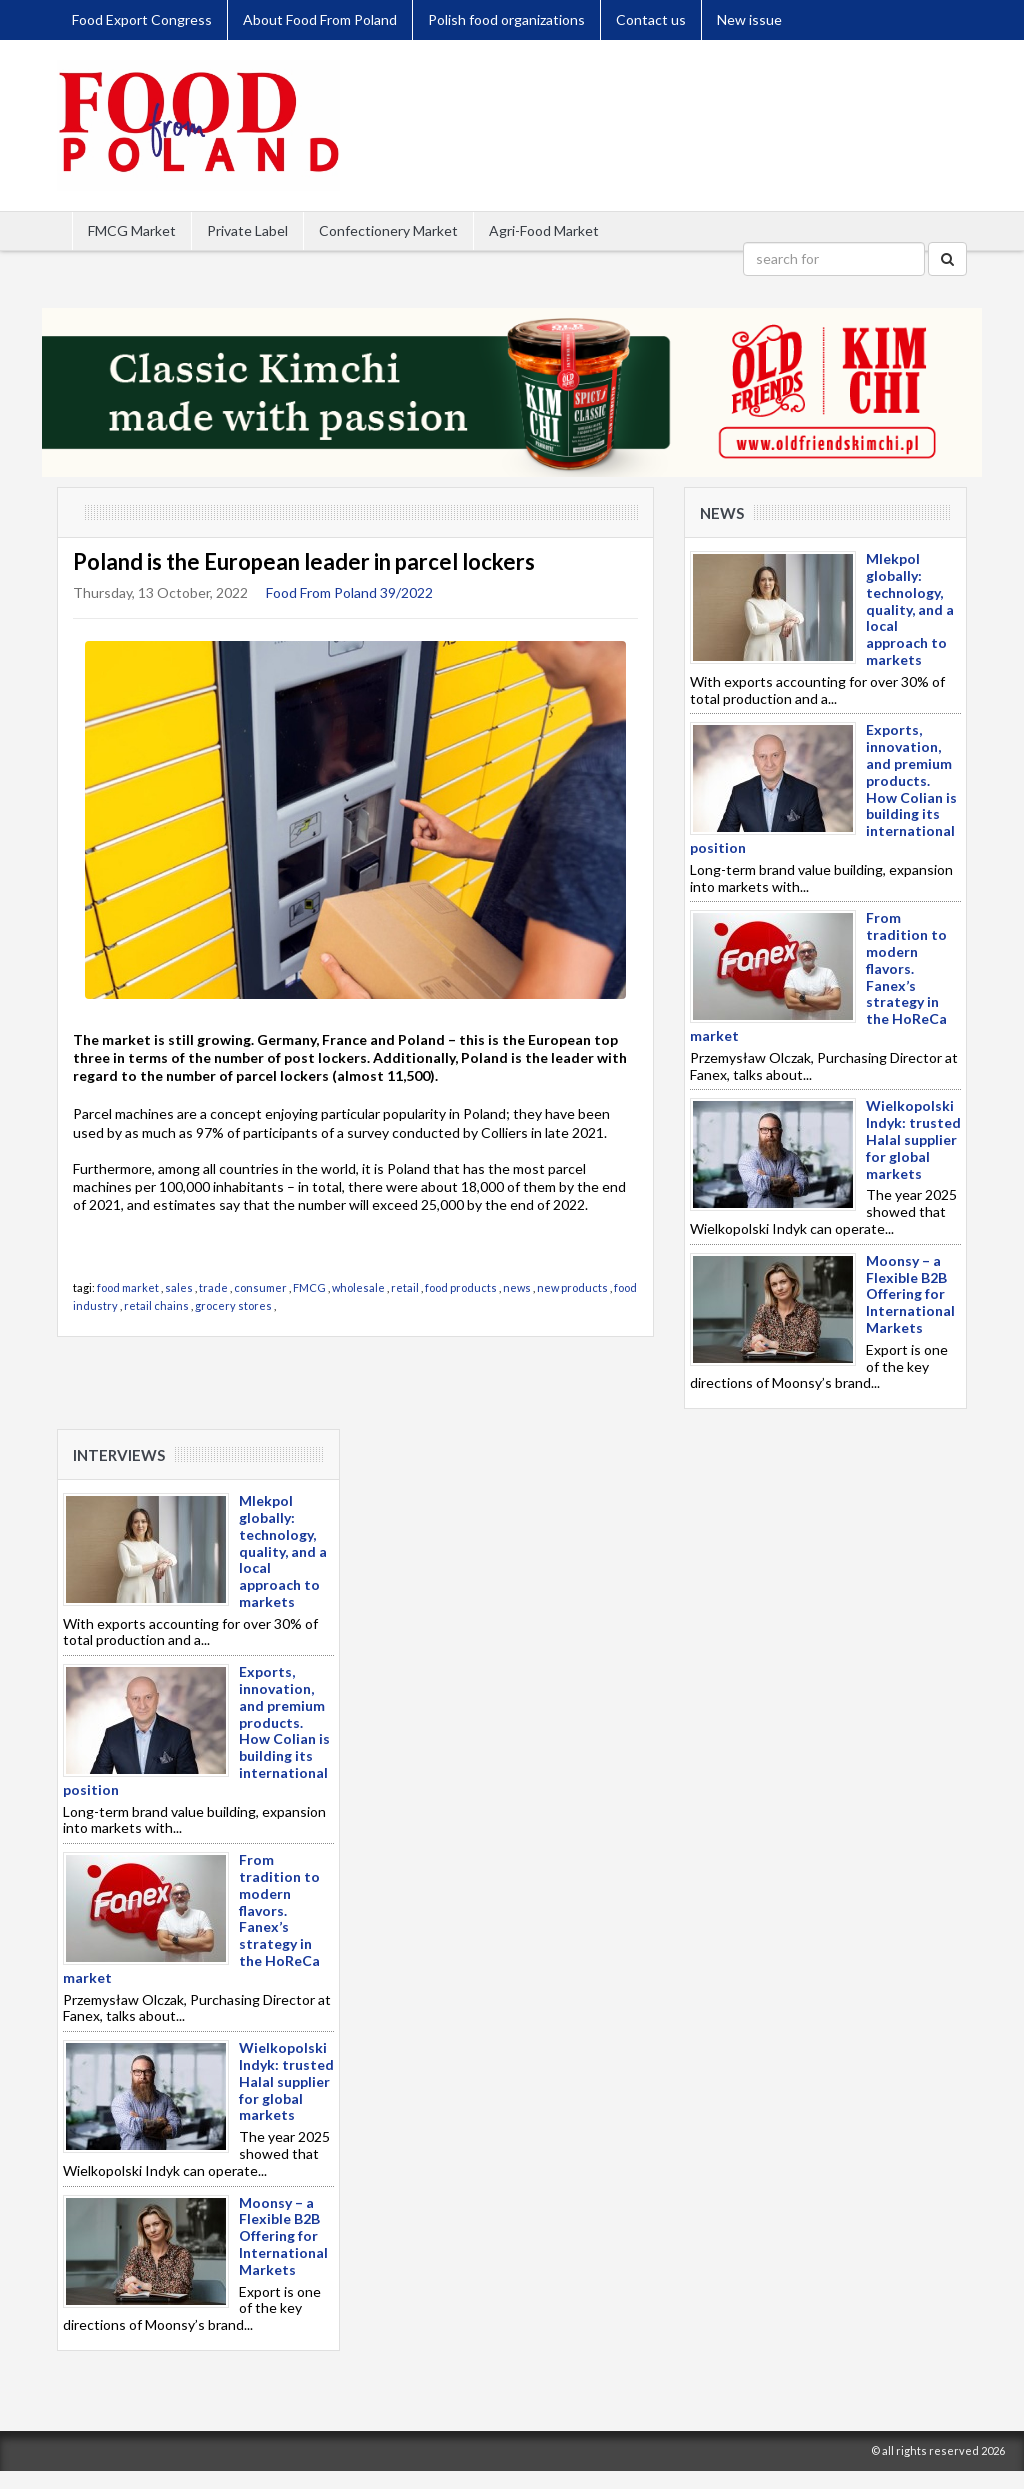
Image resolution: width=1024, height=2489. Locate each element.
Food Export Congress (142, 19)
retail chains (156, 1305)
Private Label (247, 230)
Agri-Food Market (544, 230)
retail (405, 1287)
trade (213, 1287)
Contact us (651, 19)
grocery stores (233, 1305)
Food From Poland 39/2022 (349, 592)
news (517, 1287)
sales (179, 1287)
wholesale (358, 1287)
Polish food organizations (506, 19)
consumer (260, 1287)
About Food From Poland (320, 19)
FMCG (309, 1287)
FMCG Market (132, 230)
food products (461, 1287)
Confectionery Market (388, 230)
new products (572, 1287)
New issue (749, 19)
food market (128, 1287)
